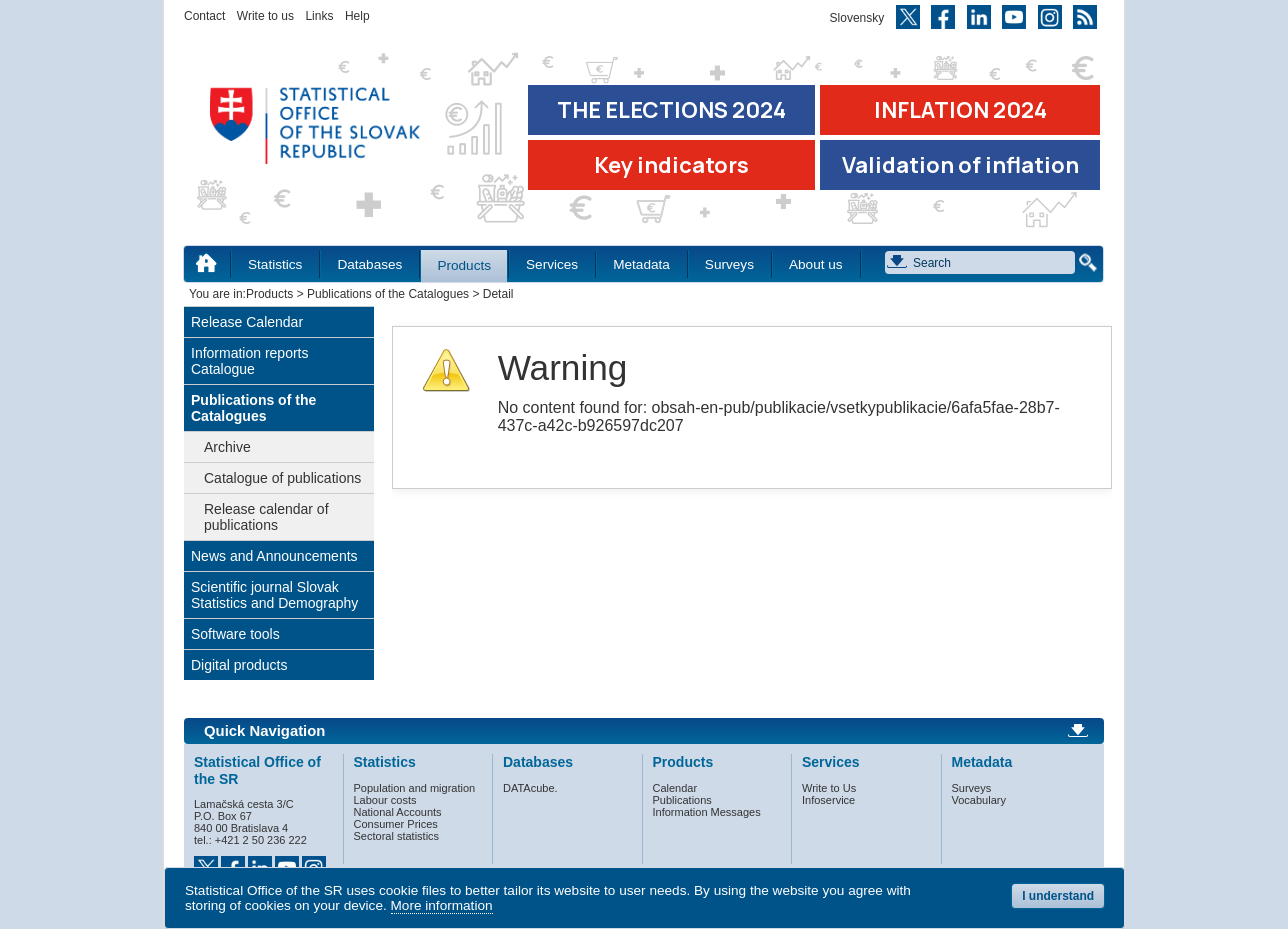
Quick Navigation (264, 731)
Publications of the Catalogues (388, 294)
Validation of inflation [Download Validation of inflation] (960, 165)
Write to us (265, 16)
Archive (227, 447)
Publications (682, 800)
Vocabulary (979, 800)
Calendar (675, 788)
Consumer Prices (396, 824)
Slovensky (857, 18)
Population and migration (415, 788)
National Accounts (398, 812)
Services (552, 264)
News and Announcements (274, 556)
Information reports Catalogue (250, 361)
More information (442, 905)
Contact (204, 16)
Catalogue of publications (282, 478)
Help (357, 16)
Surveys (729, 264)
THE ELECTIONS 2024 (671, 110)
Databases (369, 264)
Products (464, 265)
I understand (1058, 896)
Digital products (239, 665)
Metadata (641, 264)
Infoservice (828, 800)
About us (816, 264)
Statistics (275, 264)
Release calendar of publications (266, 517)
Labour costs (385, 800)
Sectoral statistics (397, 836)
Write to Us (829, 788)
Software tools (235, 634)
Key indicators (671, 165)
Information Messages (707, 812)
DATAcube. (530, 788)
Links (319, 16)
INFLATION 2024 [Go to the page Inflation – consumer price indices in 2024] (960, 110)
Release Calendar (247, 322)
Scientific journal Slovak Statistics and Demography (274, 595)
